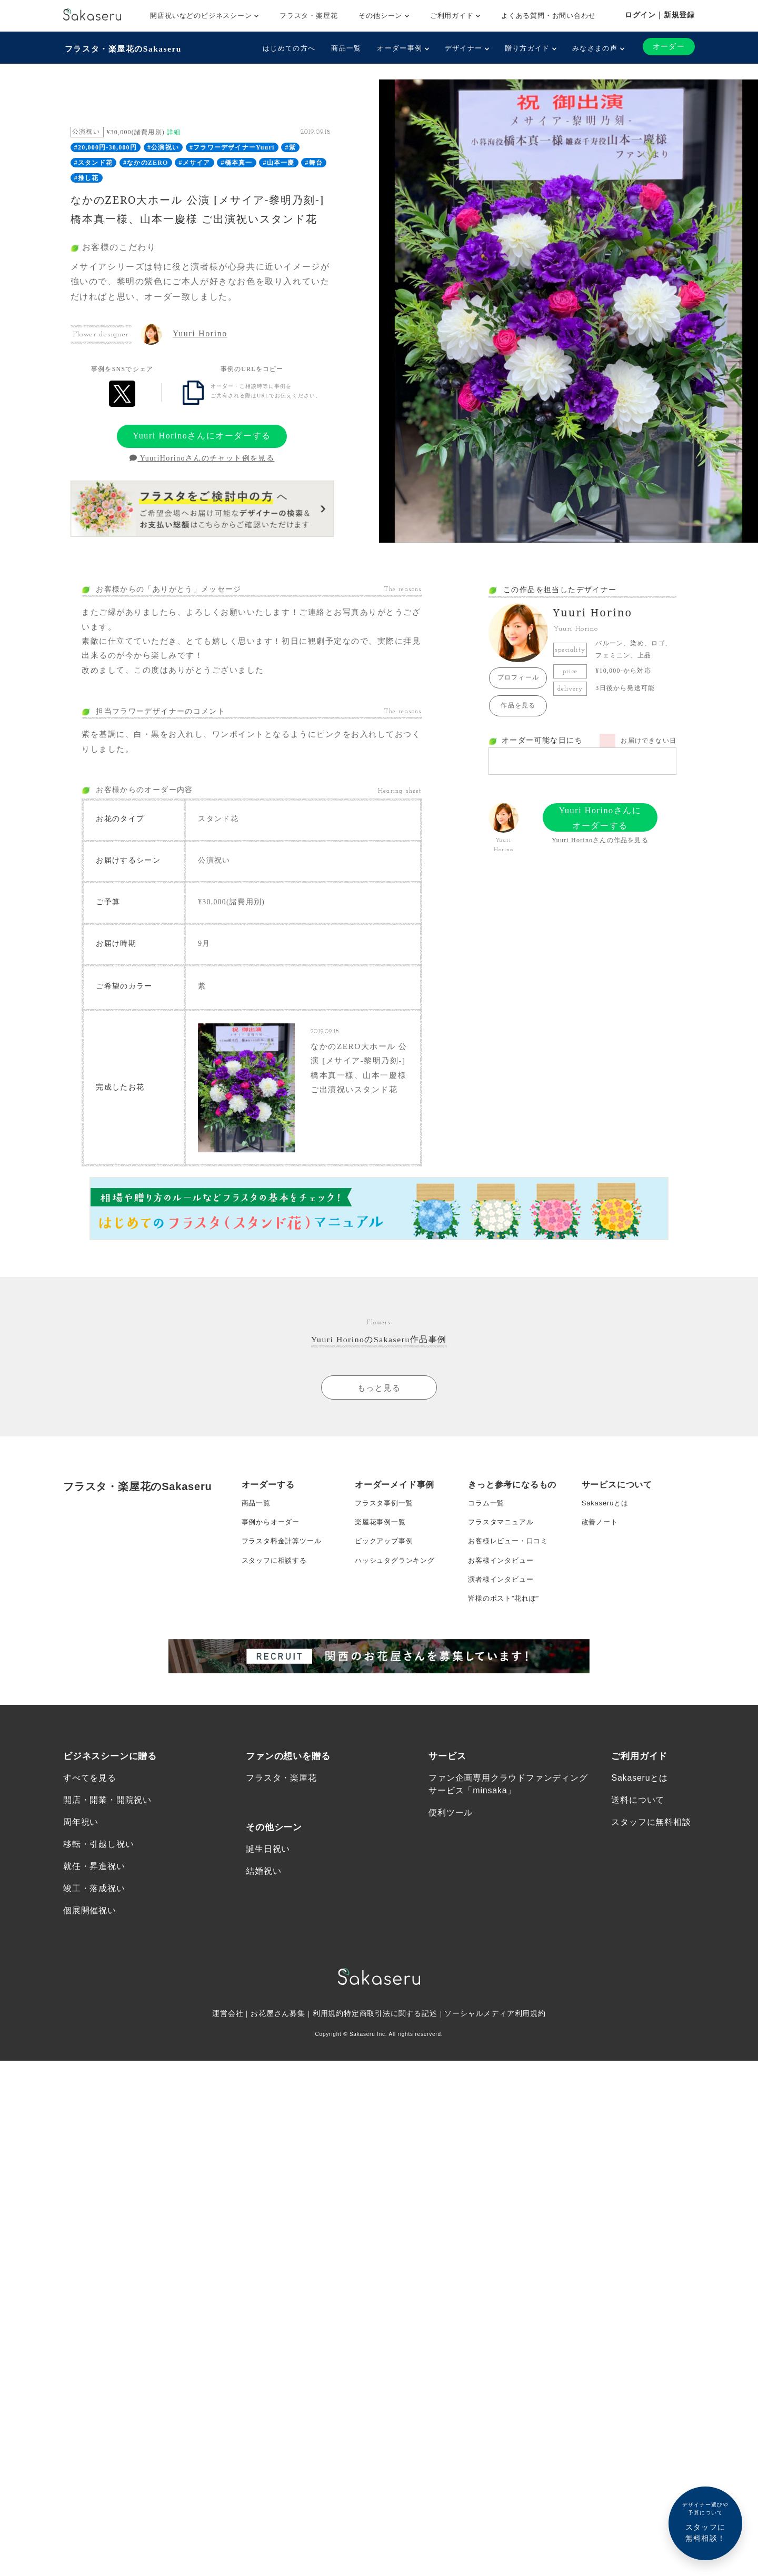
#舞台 (314, 161)
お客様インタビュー (503, 1580)
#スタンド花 (93, 161)
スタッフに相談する (277, 1580)
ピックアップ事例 (386, 1559)
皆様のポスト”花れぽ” (506, 1623)
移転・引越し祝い (98, 1873)
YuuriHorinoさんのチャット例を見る (201, 457)
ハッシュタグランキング (398, 1580)
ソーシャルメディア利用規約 (495, 2044)
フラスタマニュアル (503, 1538)
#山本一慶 (279, 161)
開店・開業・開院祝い (107, 1827)
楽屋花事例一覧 (382, 1538)
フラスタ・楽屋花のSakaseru (124, 47)
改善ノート (601, 1538)
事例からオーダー (273, 1538)
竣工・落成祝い (94, 1918)
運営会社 (227, 2044)
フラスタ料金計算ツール (284, 1559)
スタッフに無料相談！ (705, 2521)
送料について (637, 1827)
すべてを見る (89, 1804)
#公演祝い (163, 146)
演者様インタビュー (503, 1601)
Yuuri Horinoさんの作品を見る (600, 839)
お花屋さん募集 (278, 2044)
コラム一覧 (487, 1517)
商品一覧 (345, 48)
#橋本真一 (237, 161)
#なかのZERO (145, 161)
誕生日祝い (268, 1876)
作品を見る (518, 704)
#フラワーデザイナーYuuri (232, 146)
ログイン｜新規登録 (660, 15)
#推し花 (86, 176)
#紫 (290, 146)
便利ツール (450, 1840)
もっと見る (379, 1400)
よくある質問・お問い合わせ (548, 15)
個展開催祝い (89, 1941)
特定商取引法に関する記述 (390, 2044)
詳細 (174, 130)
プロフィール (518, 676)
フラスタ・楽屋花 (308, 15)
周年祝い (80, 1850)
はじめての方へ (288, 48)
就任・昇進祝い (94, 1895)
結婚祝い (263, 1899)
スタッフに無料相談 (651, 1850)
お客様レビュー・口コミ (511, 1559)
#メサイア (195, 161)
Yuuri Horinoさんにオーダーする (202, 434)
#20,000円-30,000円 (105, 146)
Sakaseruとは (607, 1517)
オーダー (668, 47)
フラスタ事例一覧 (386, 1517)
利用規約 (328, 2044)
